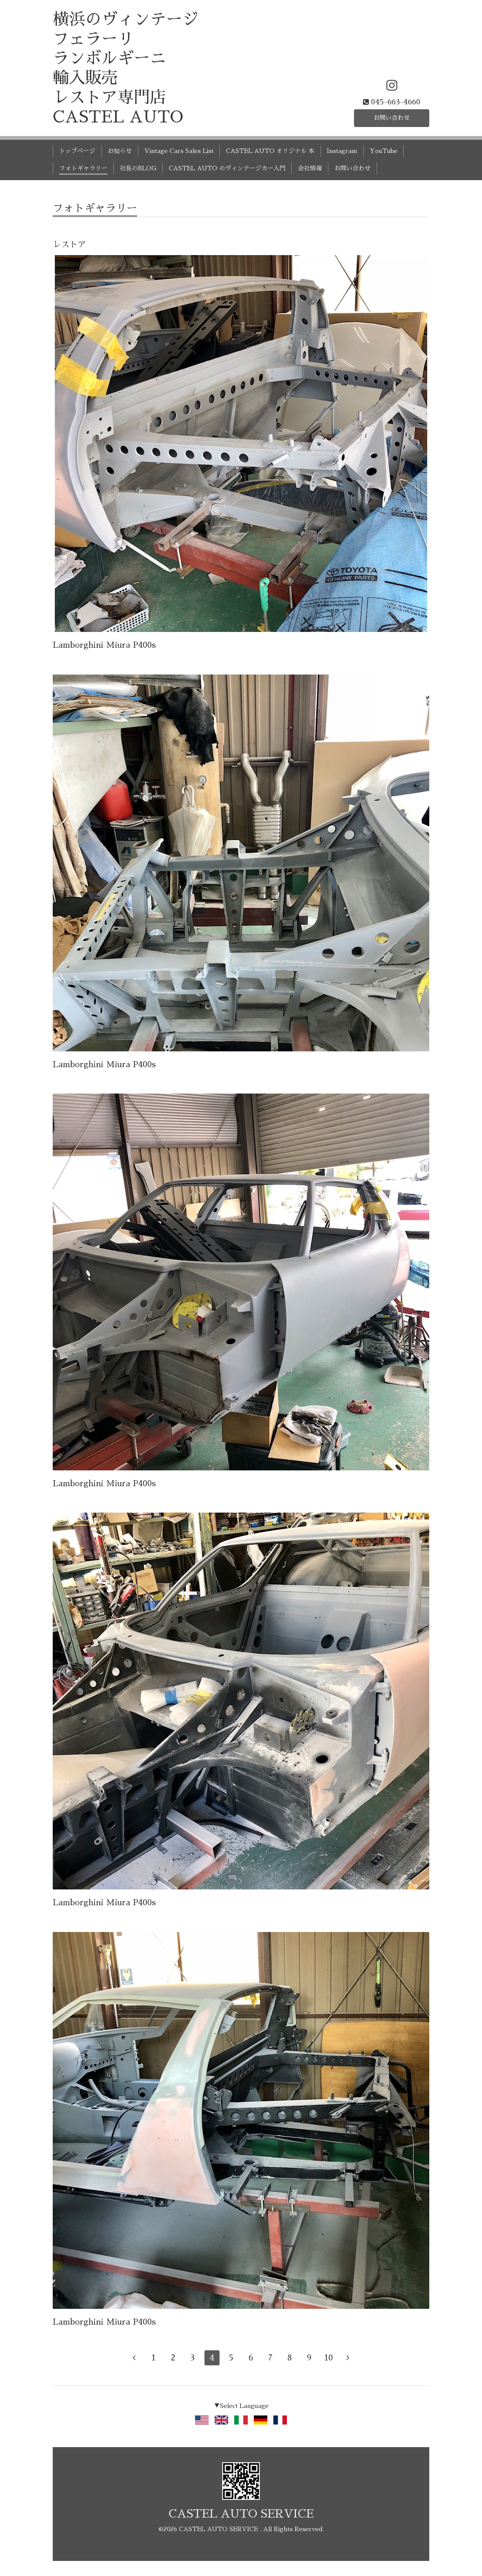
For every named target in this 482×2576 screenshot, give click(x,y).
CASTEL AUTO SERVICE (241, 2513)
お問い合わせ (392, 118)
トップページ (77, 151)
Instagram (342, 151)
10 (328, 2358)
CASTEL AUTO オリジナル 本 (270, 151)
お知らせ (120, 151)
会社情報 (310, 168)
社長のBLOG (138, 168)
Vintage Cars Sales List (179, 151)
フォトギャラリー (83, 168)
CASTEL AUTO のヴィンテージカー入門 (227, 168)
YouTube (383, 151)
